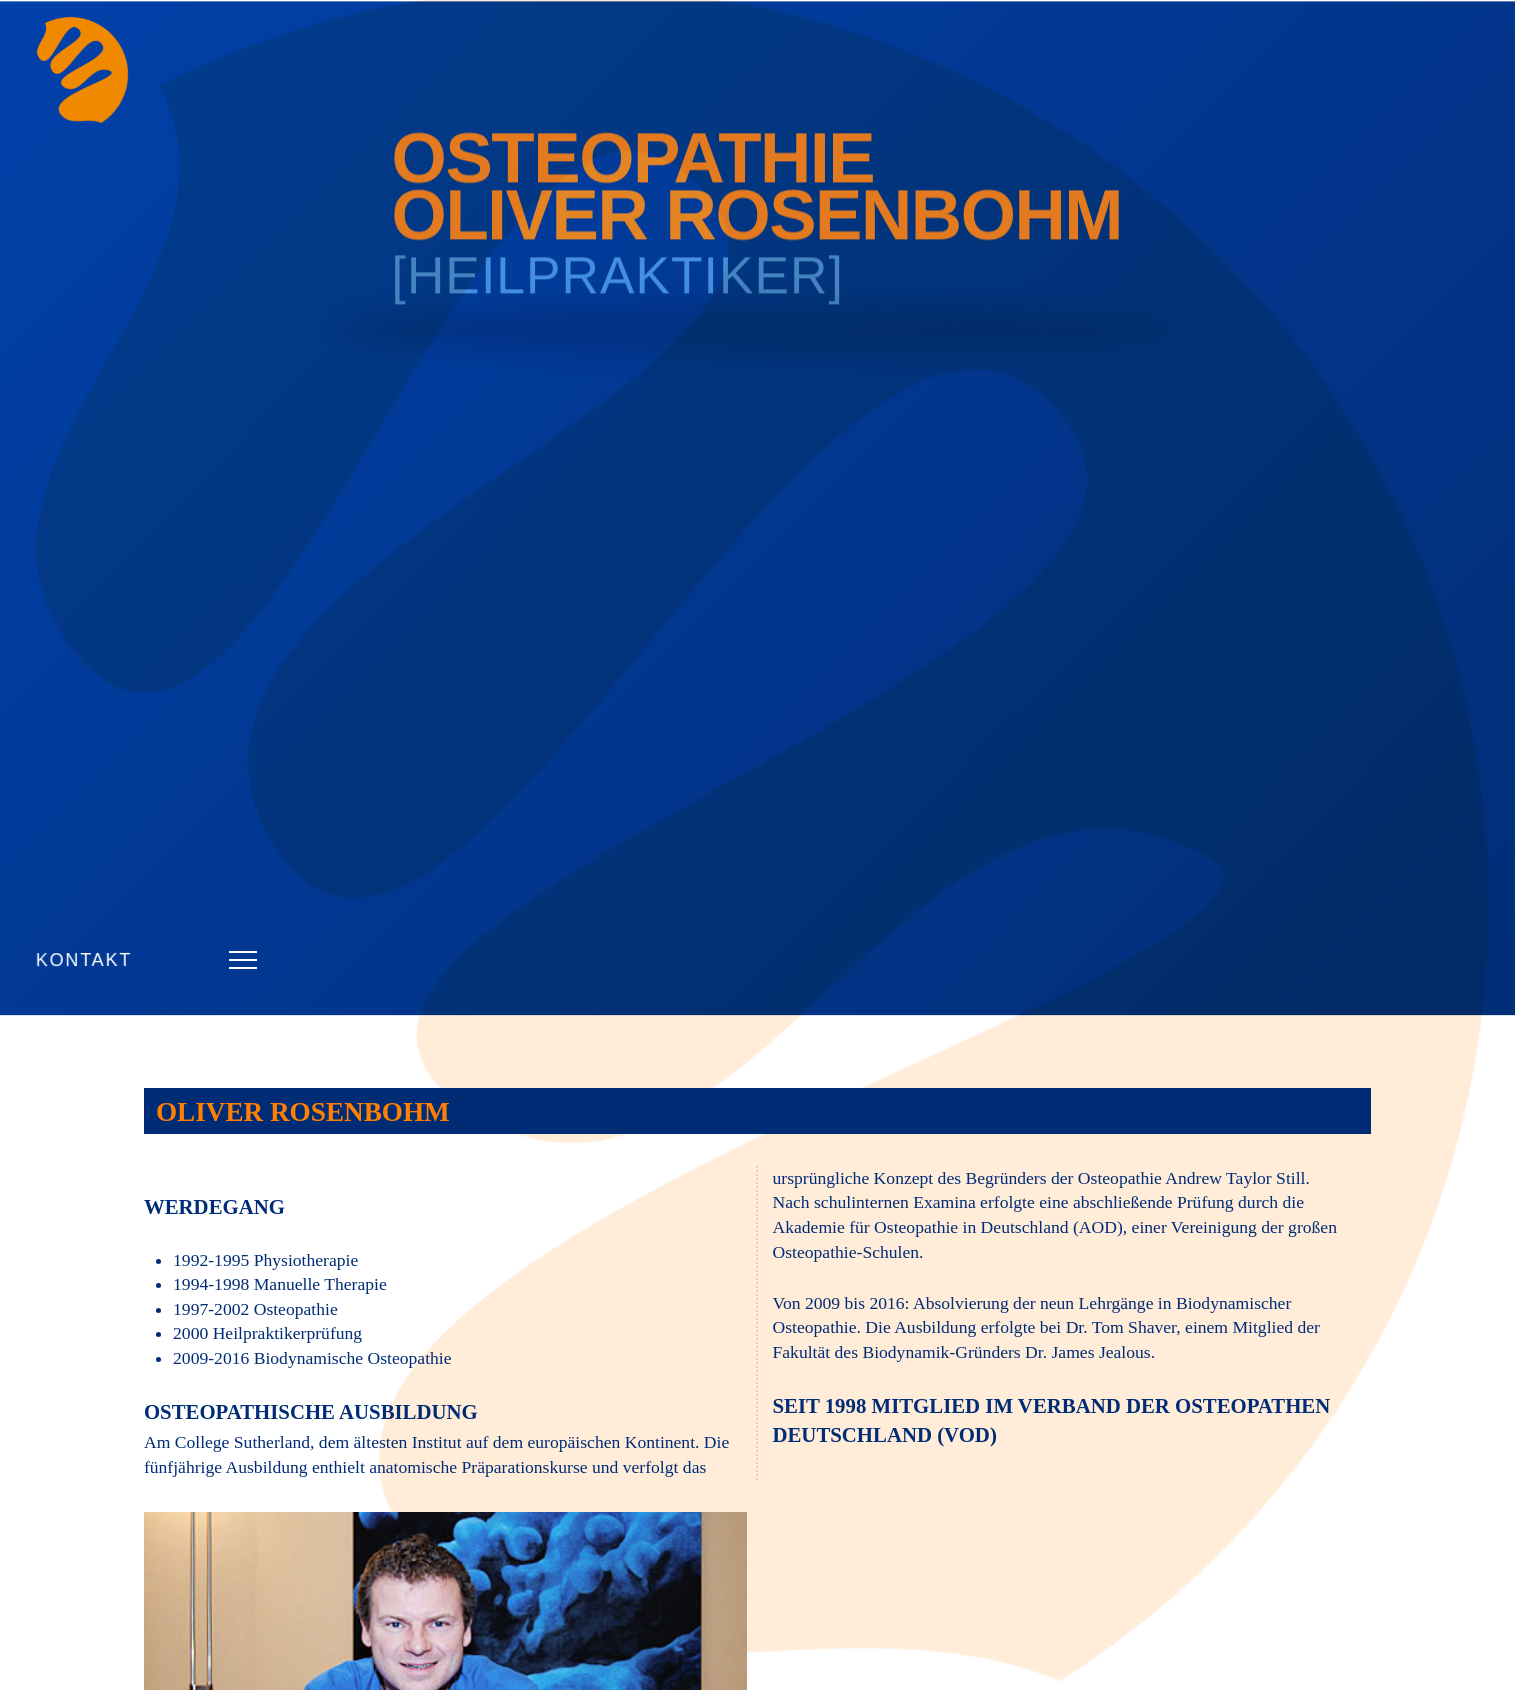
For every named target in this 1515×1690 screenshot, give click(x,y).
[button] (243, 960)
